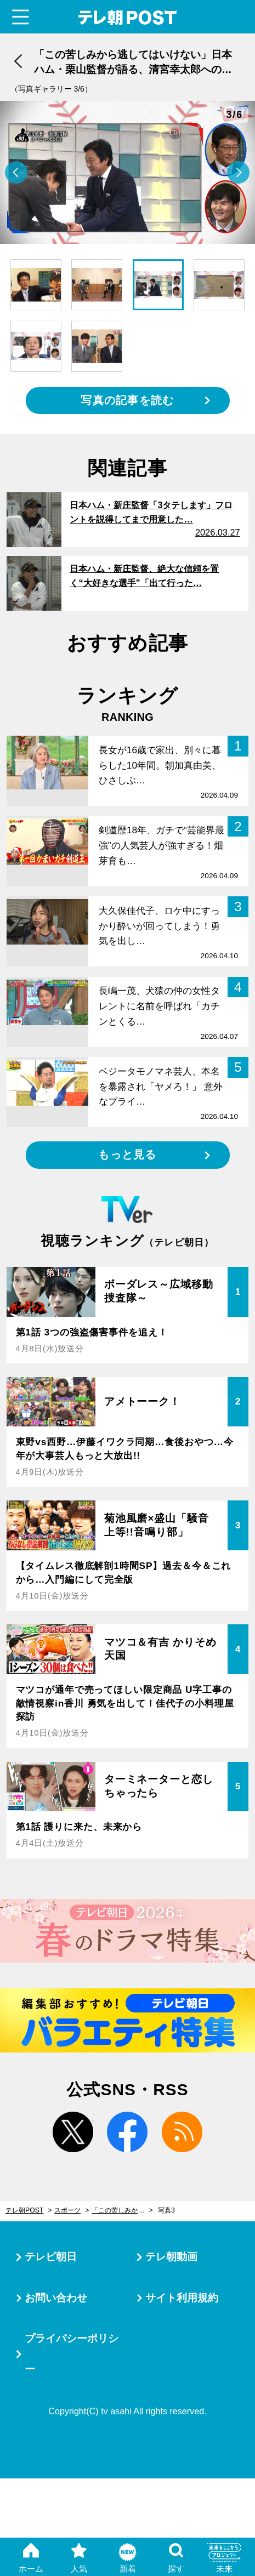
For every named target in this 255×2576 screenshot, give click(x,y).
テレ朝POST (127, 17)
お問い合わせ (56, 2298)
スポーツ (67, 2210)
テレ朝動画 (171, 2256)
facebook (127, 2132)
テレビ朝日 (51, 2256)
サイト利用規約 (181, 2298)
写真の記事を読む (127, 400)
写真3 (166, 2210)
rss (181, 2132)
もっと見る (127, 1154)
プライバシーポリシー (71, 2354)
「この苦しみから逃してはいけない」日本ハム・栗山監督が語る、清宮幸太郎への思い (122, 2210)
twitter (73, 2132)
